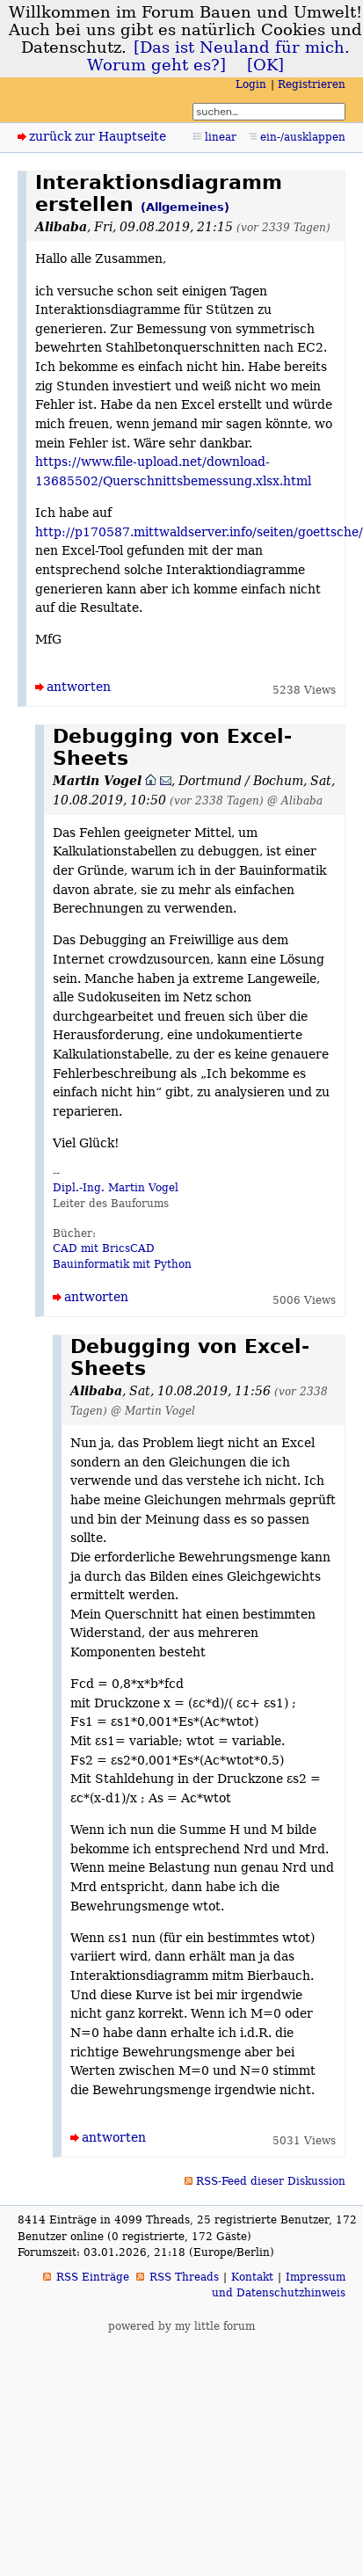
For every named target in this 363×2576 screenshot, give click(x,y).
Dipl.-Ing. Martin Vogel (115, 1188)
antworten (79, 687)
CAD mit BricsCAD (104, 1248)
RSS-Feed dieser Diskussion (270, 2181)
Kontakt (252, 2277)
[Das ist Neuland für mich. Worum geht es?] (218, 56)
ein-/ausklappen (302, 137)
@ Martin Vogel (153, 1410)
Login (251, 84)
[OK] (265, 65)
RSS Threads (184, 2277)
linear (220, 137)
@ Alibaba (295, 800)
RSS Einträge (92, 2277)
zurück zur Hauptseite (97, 136)
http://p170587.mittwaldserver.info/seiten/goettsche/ (199, 532)
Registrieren (311, 84)
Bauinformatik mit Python (122, 1264)
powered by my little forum (181, 2326)
